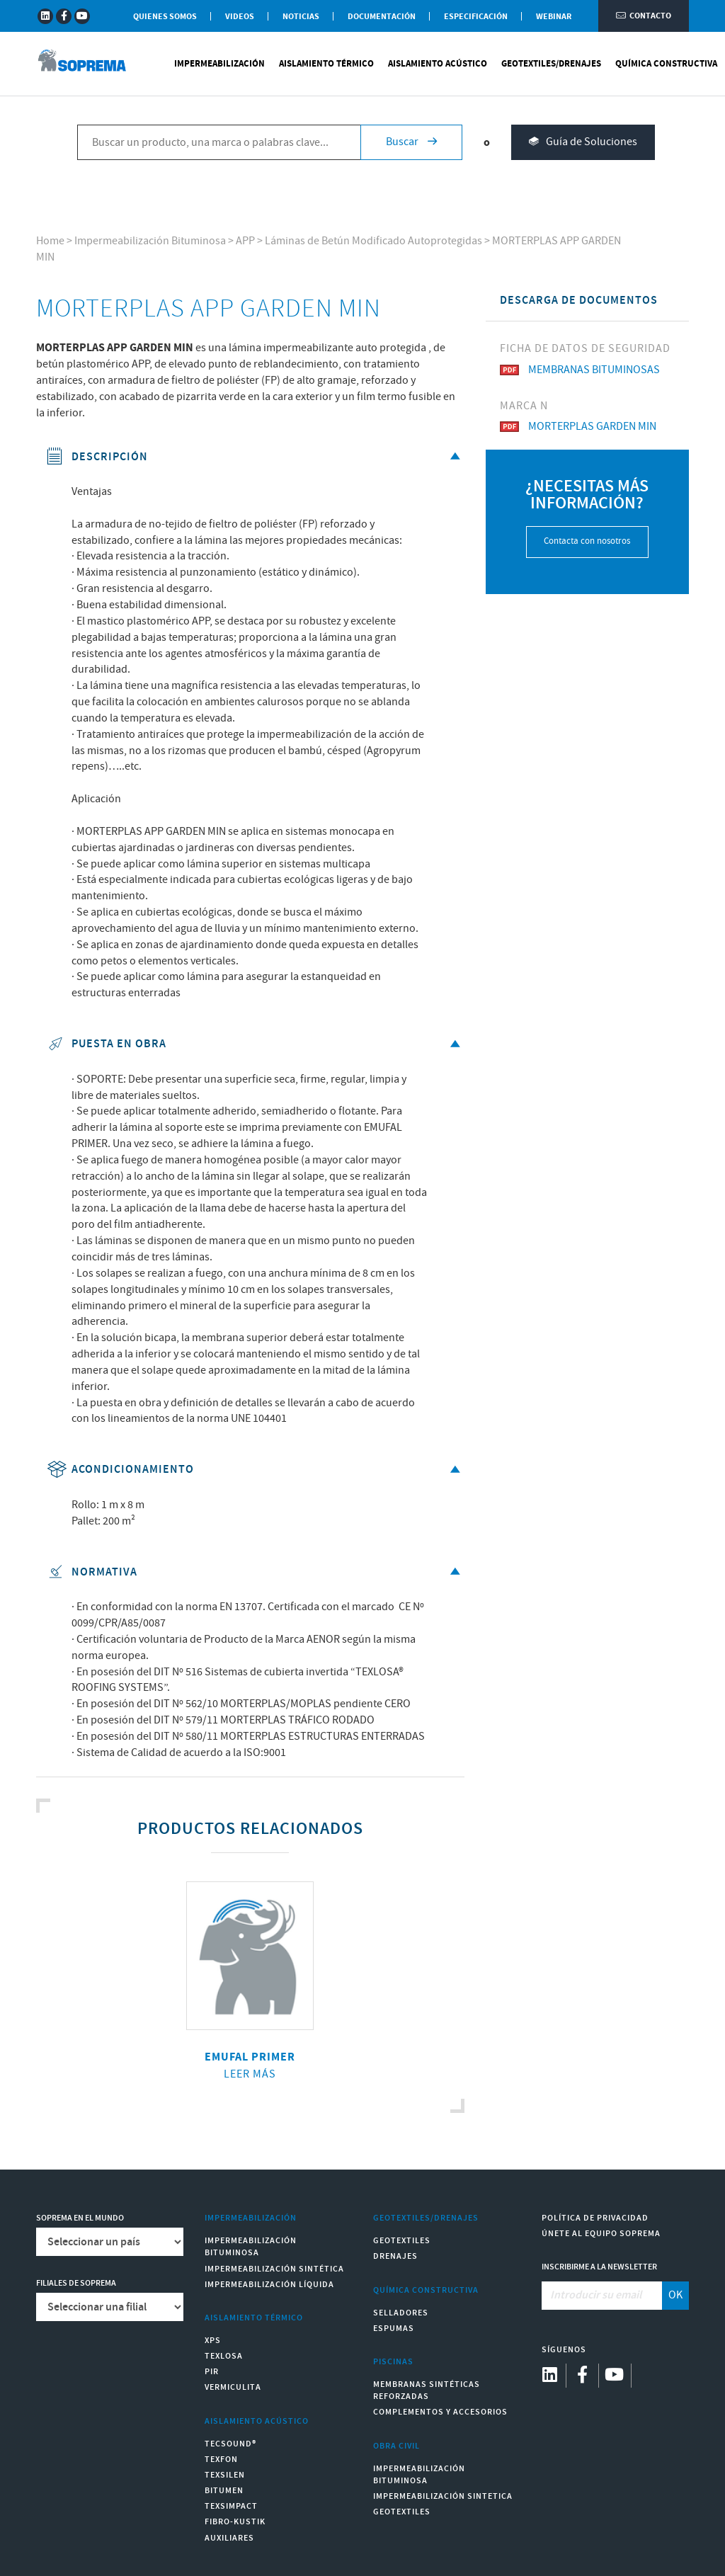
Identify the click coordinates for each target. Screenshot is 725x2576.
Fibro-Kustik (235, 2522)
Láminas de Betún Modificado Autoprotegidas (373, 241)
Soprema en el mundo (80, 2218)
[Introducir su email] (602, 2295)
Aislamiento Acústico (437, 63)
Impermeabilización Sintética (274, 2269)
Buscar (411, 142)
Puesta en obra (255, 1044)
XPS (213, 2341)
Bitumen (224, 2491)
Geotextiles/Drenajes (551, 63)
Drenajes (395, 2256)
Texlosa (224, 2356)
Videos (239, 17)
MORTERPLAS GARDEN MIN (578, 426)
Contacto (643, 16)
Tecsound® (230, 2444)
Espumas (393, 2329)
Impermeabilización (219, 63)
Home (50, 241)
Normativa (255, 1572)
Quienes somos (165, 17)
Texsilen (225, 2475)
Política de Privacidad (595, 2218)
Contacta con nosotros (587, 541)
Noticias (300, 17)
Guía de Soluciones (583, 143)
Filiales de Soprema (76, 2283)
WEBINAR (553, 17)
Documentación (382, 17)
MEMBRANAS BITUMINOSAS (580, 370)
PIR (212, 2372)
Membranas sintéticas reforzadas (426, 2390)
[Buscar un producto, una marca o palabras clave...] (218, 142)
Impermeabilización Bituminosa (150, 241)
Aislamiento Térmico (326, 63)
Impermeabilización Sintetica (443, 2496)
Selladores (400, 2313)
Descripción (255, 457)
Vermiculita (233, 2387)
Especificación (476, 17)
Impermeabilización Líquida (269, 2285)
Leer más (250, 2074)
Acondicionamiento (255, 1469)
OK (675, 2295)
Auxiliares (229, 2538)
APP (245, 241)
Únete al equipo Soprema (601, 2234)
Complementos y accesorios (440, 2412)
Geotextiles (401, 2241)
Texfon (221, 2460)
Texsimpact (231, 2506)
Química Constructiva (666, 63)
